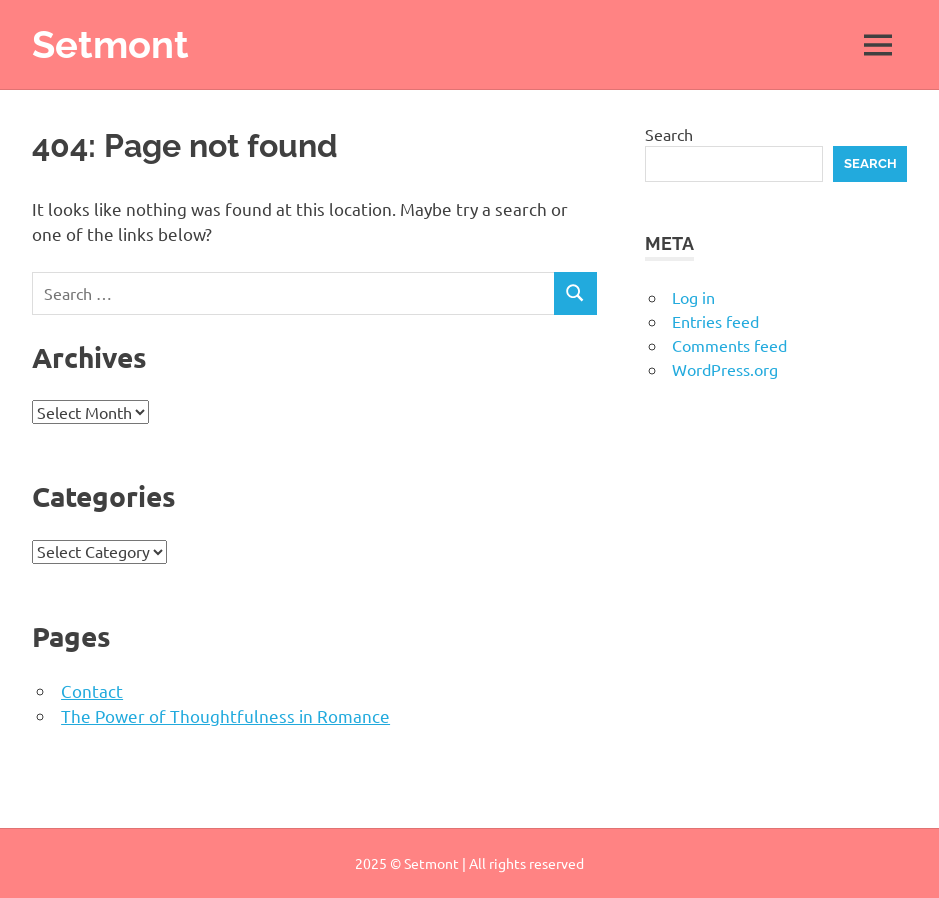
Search (669, 134)
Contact (92, 690)
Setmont (110, 44)
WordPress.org (725, 369)
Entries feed (715, 321)
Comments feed (729, 345)
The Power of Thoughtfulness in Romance (225, 715)
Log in (693, 297)
